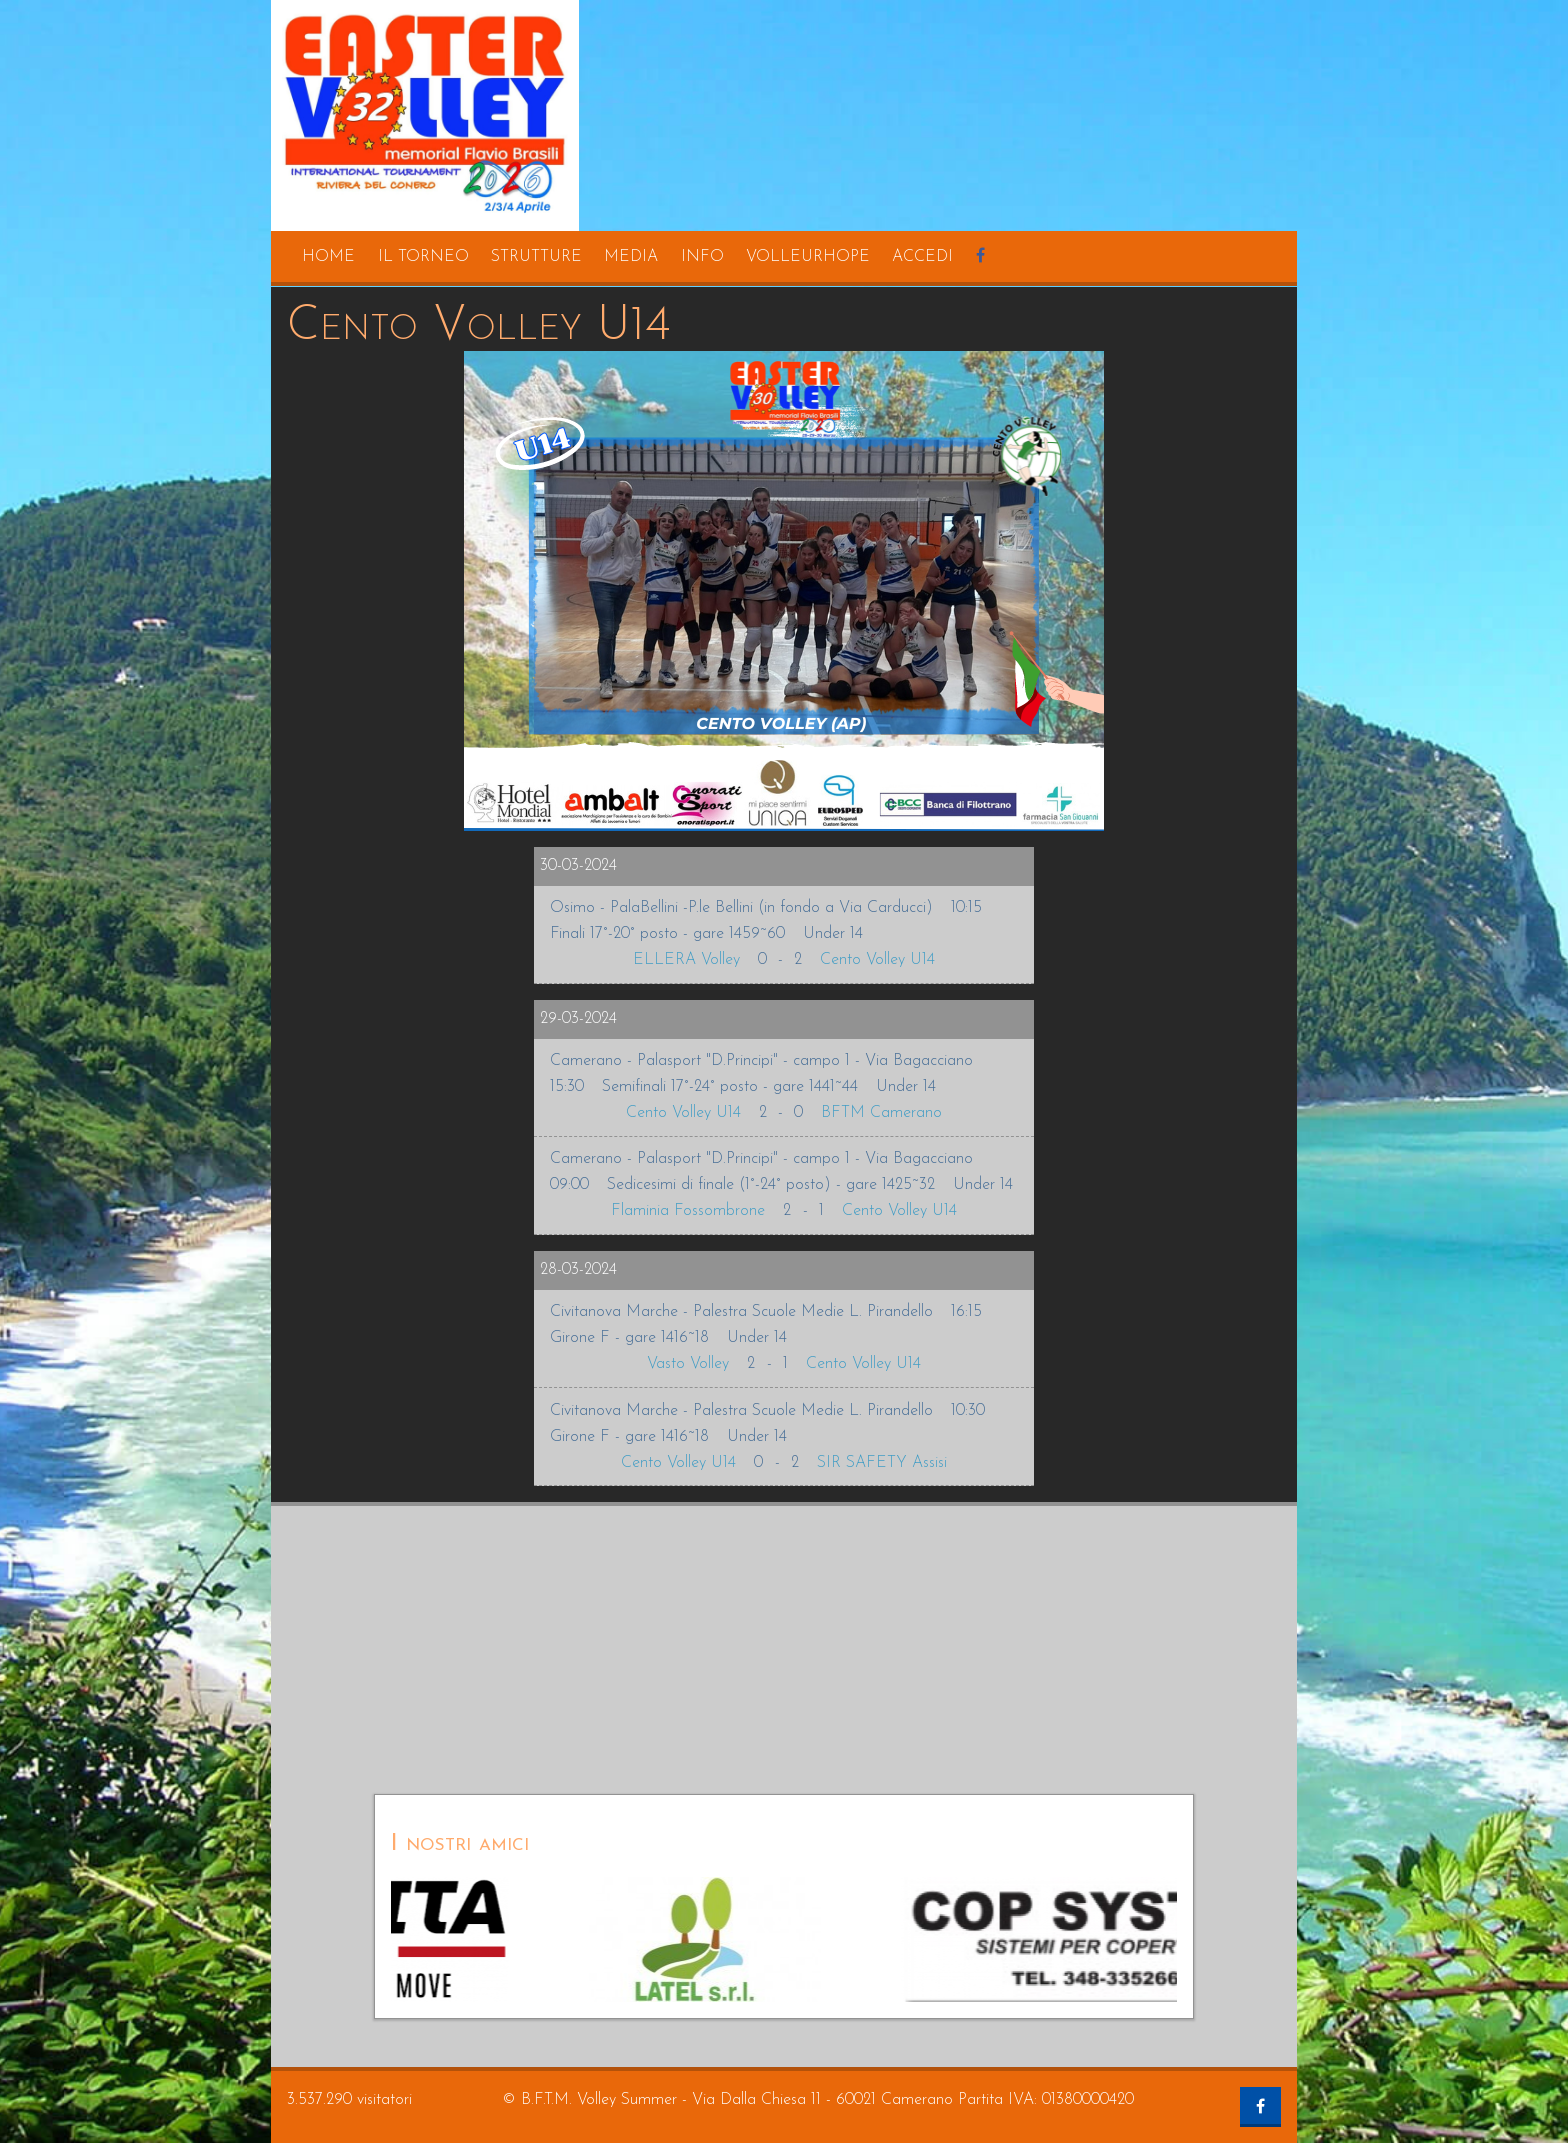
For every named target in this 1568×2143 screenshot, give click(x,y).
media (631, 257)
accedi (922, 257)
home (328, 257)
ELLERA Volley (686, 960)
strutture (536, 257)
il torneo (423, 257)
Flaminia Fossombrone (688, 1211)
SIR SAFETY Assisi (882, 1463)
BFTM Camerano (881, 1113)
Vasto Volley (688, 1364)
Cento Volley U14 (877, 960)
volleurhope (808, 257)
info (702, 257)
